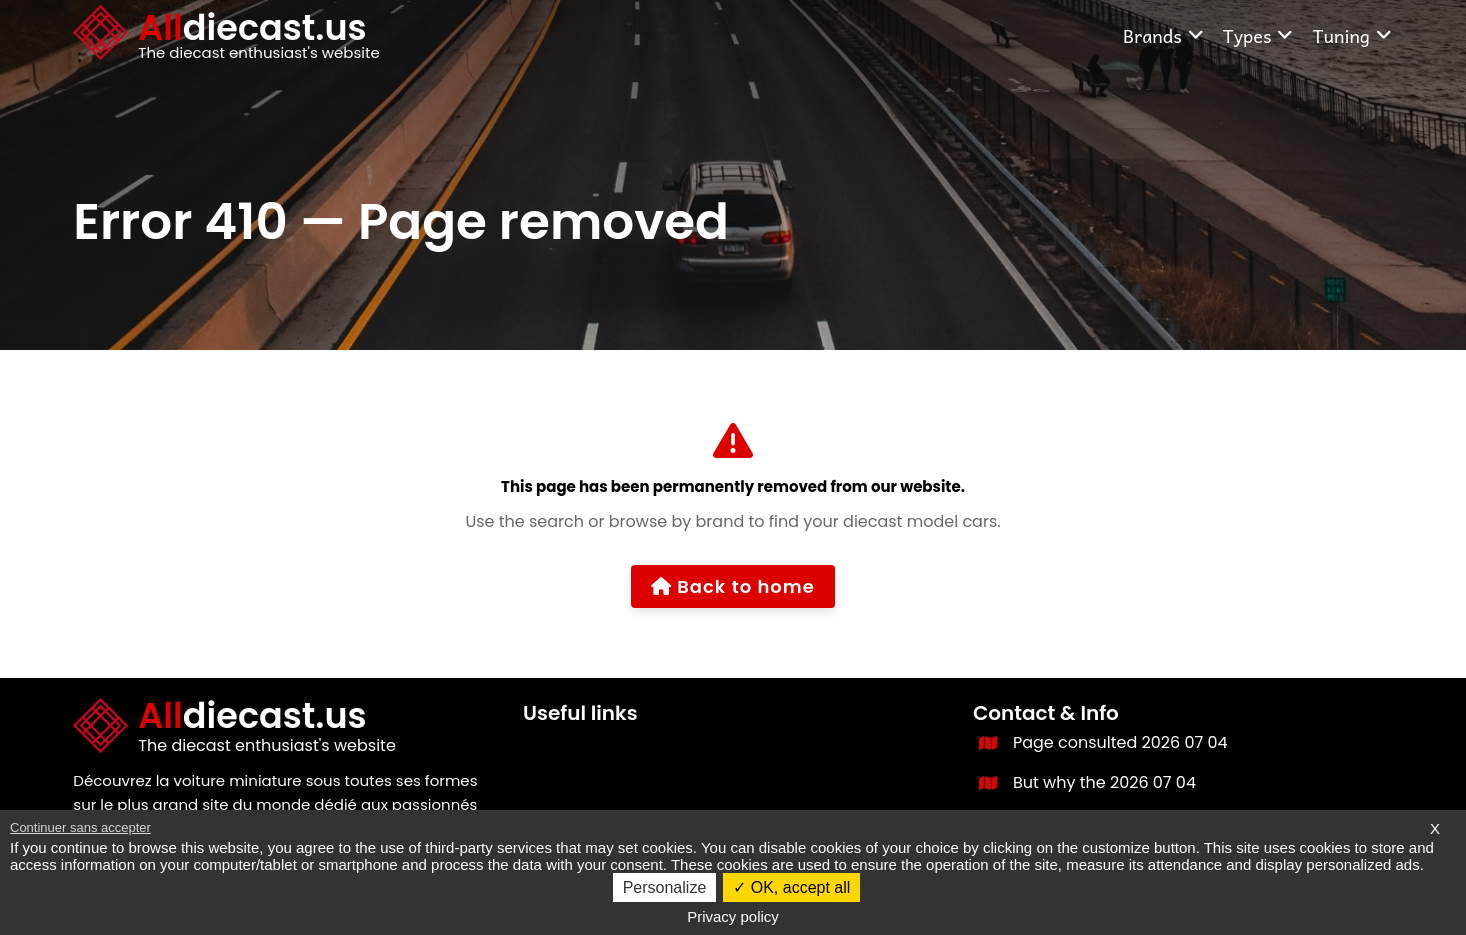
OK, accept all (791, 887)
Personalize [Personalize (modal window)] (665, 887)
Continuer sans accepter (80, 827)
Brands (1164, 35)
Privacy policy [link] (733, 916)
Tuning (1352, 35)
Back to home (733, 586)
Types (1259, 35)
